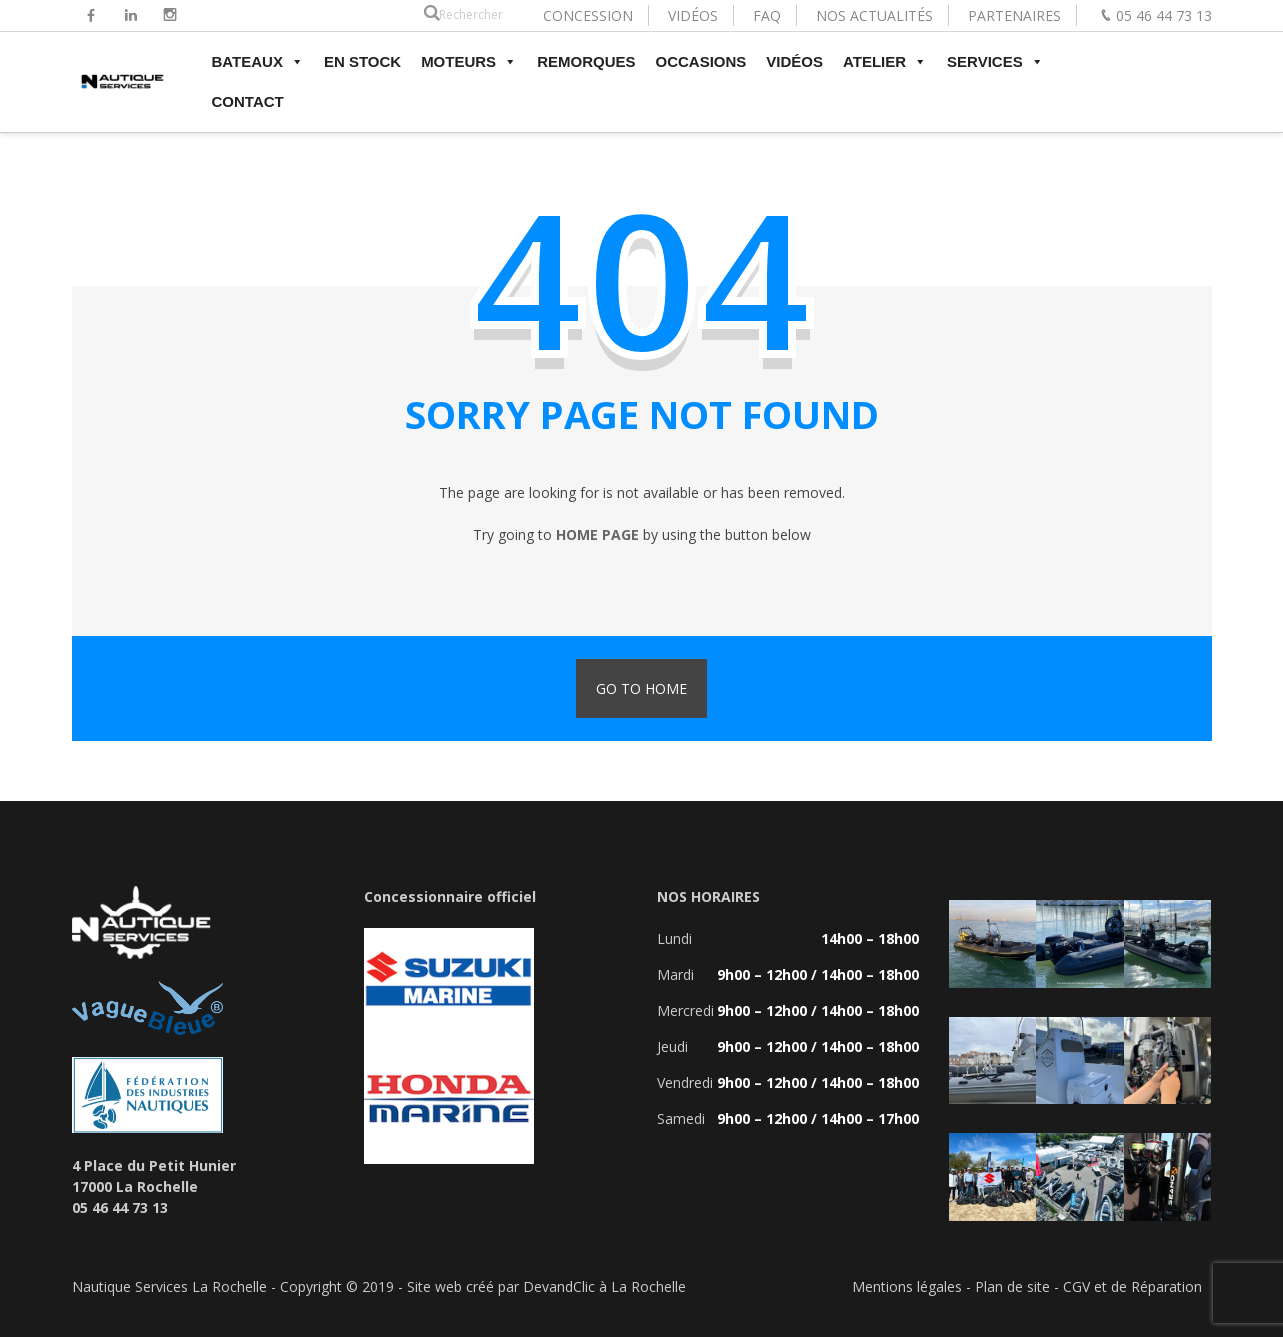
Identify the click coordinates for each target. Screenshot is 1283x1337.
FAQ (767, 15)
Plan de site (1012, 1286)
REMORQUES (586, 61)
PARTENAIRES (1014, 15)
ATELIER (885, 61)
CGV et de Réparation (1132, 1286)
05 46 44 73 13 (1164, 15)
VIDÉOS (693, 15)
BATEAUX (258, 61)
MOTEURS (469, 61)
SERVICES (995, 61)
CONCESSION (588, 15)
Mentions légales (907, 1286)
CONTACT (248, 101)
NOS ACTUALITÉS (874, 15)
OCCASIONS (700, 61)
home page (597, 534)
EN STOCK (362, 61)
